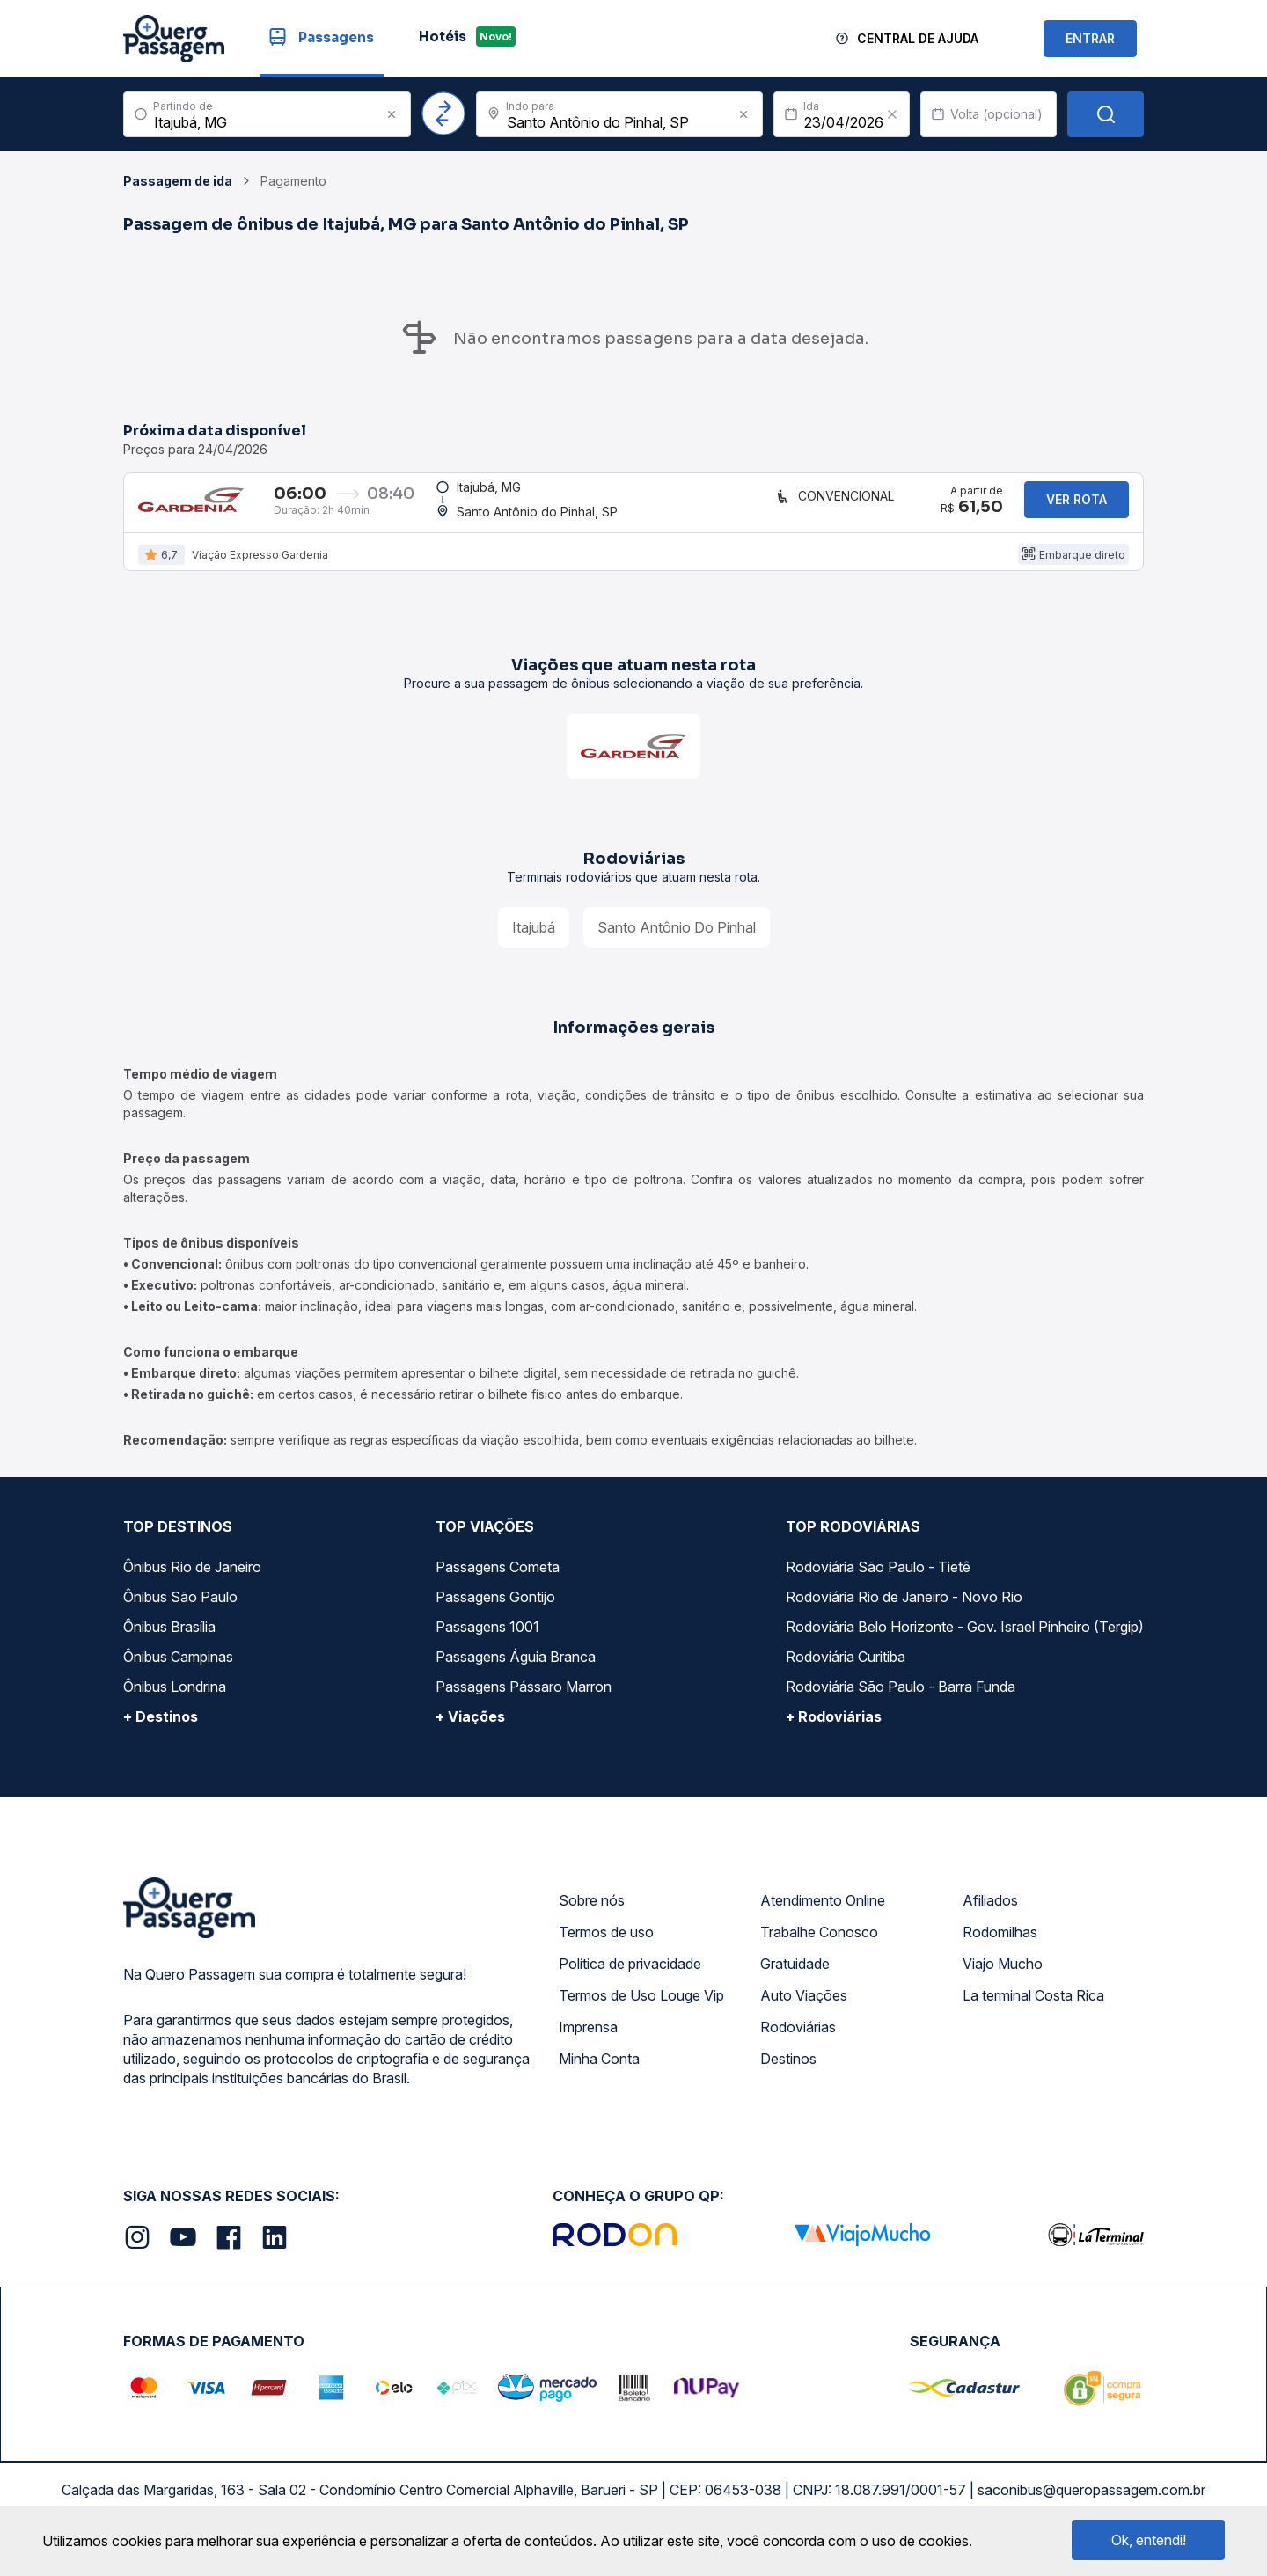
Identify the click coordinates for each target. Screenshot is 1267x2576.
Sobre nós (592, 1919)
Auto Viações (803, 2014)
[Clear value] (892, 114)
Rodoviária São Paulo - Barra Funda (900, 1705)
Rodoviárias (798, 2045)
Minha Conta (599, 2077)
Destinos (788, 2077)
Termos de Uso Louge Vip (641, 2014)
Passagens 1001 (487, 1645)
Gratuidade (795, 1982)
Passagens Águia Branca (516, 1675)
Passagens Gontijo (495, 1615)
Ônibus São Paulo (180, 1615)
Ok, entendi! (1148, 2540)
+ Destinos (160, 1735)
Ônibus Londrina (174, 1705)
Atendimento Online (822, 1919)
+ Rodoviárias (834, 1735)
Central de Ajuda (917, 38)
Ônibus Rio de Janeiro (192, 1585)
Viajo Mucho (1003, 1982)
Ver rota (1076, 508)
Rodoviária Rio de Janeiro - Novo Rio (904, 1615)
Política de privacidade (630, 1982)
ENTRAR (1090, 38)
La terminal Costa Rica (1033, 2014)
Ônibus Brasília (169, 1645)
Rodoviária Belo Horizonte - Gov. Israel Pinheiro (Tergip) (965, 1645)
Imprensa (588, 2045)
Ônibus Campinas (178, 1675)
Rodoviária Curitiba (845, 1675)
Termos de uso (606, 1950)
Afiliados (990, 1919)
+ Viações (470, 1735)
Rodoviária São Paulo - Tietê (878, 1585)
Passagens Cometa (498, 1585)
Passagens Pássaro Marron (524, 1705)
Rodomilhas (1000, 1950)
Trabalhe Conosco (819, 1950)
